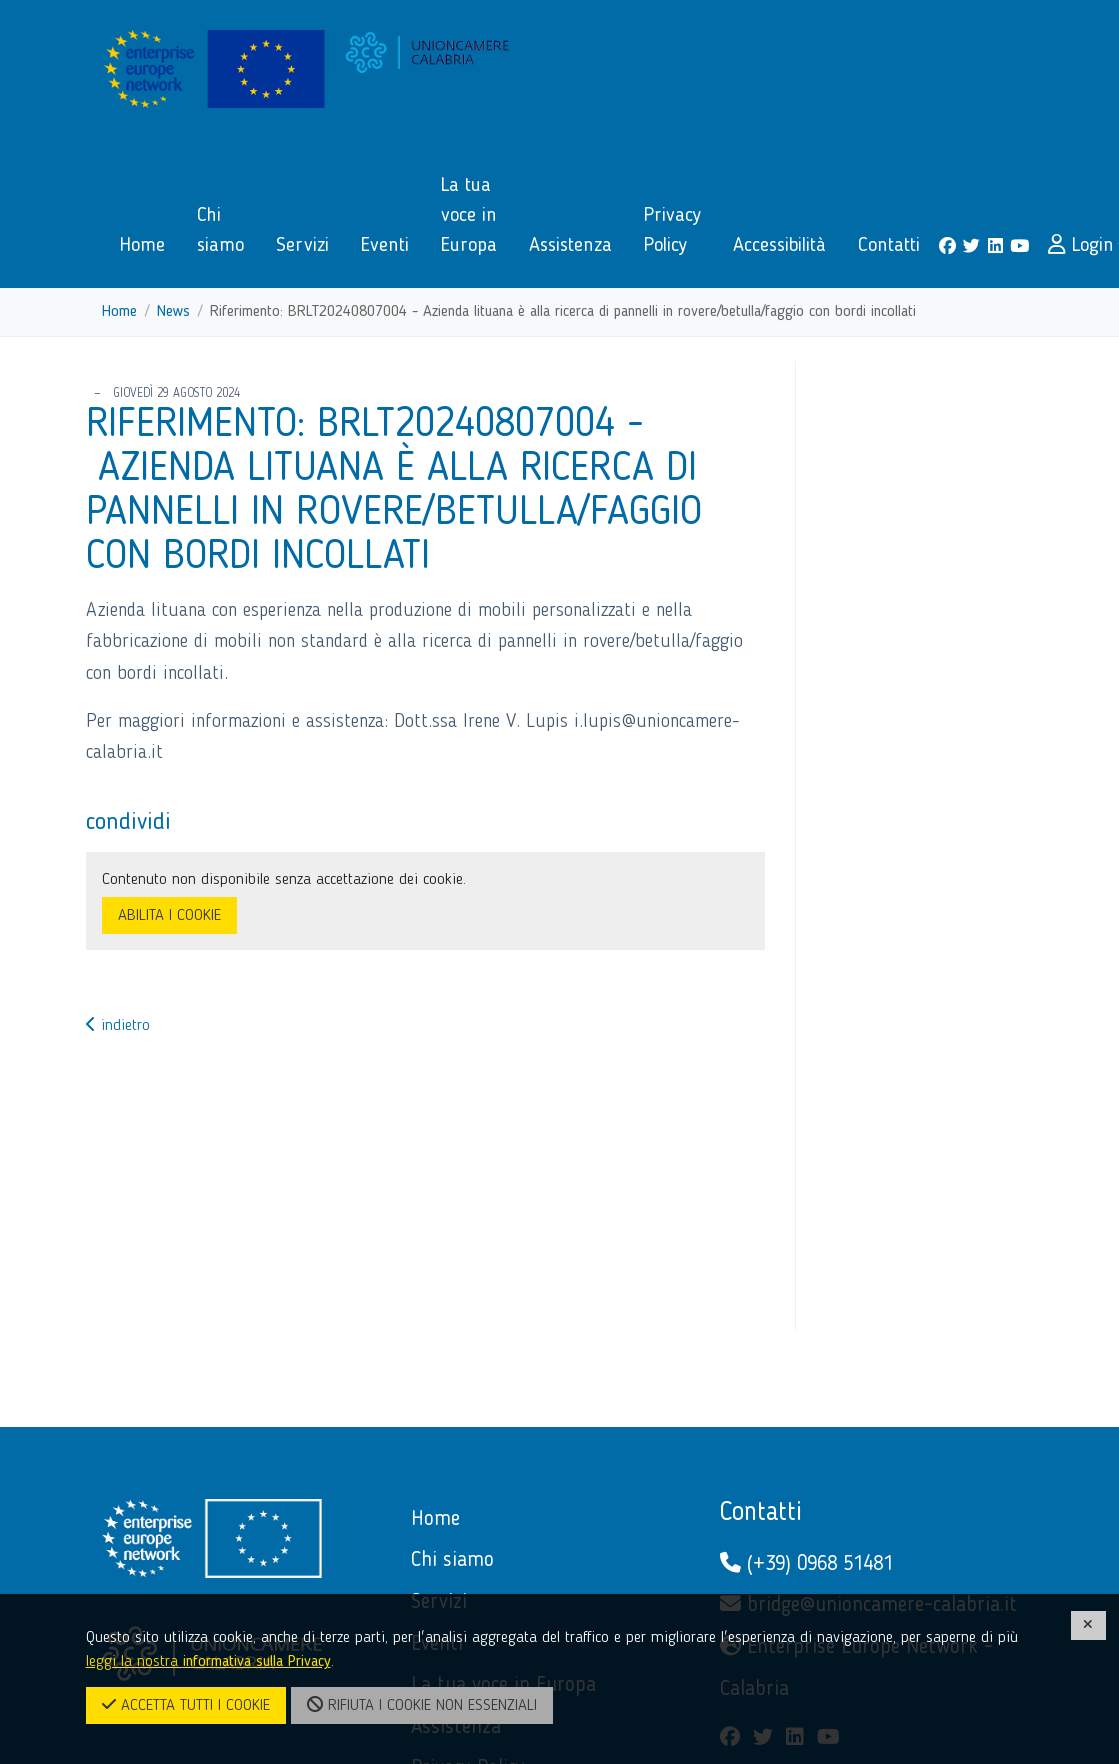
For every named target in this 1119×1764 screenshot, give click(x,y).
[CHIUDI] (1089, 1625)
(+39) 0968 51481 (806, 1563)
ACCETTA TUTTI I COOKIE (186, 1705)
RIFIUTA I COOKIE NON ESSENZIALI (422, 1705)
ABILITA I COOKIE (169, 916)
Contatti (761, 1513)
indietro (118, 1026)
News (173, 312)
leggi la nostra (208, 1662)
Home (119, 312)
